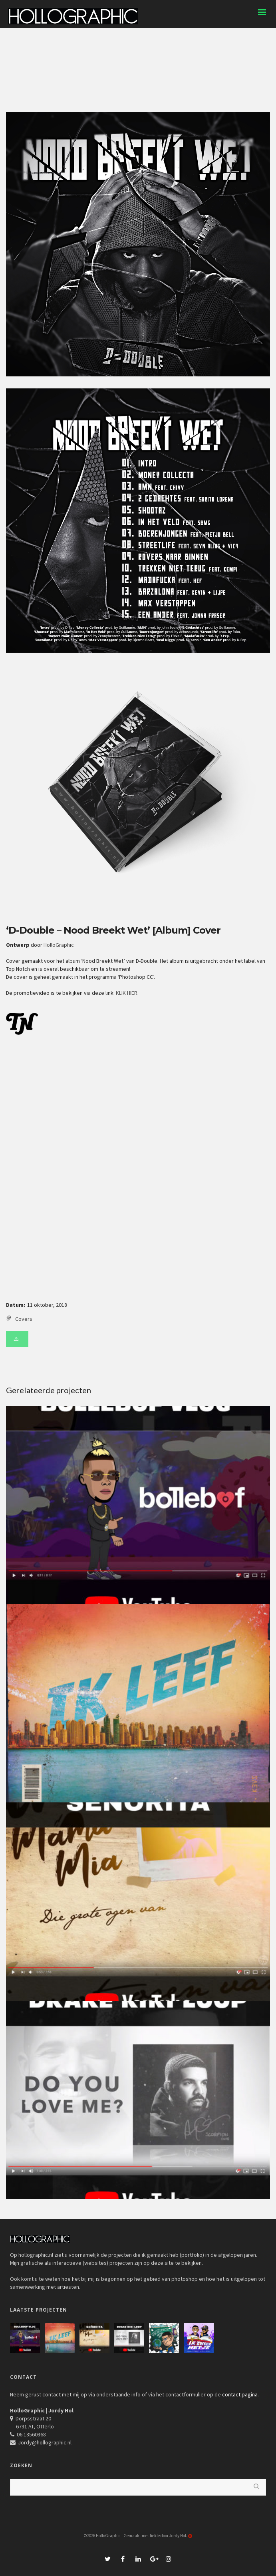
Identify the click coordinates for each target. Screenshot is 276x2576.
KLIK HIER (126, 992)
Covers (23, 1318)
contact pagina (240, 2394)
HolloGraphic (59, 944)
